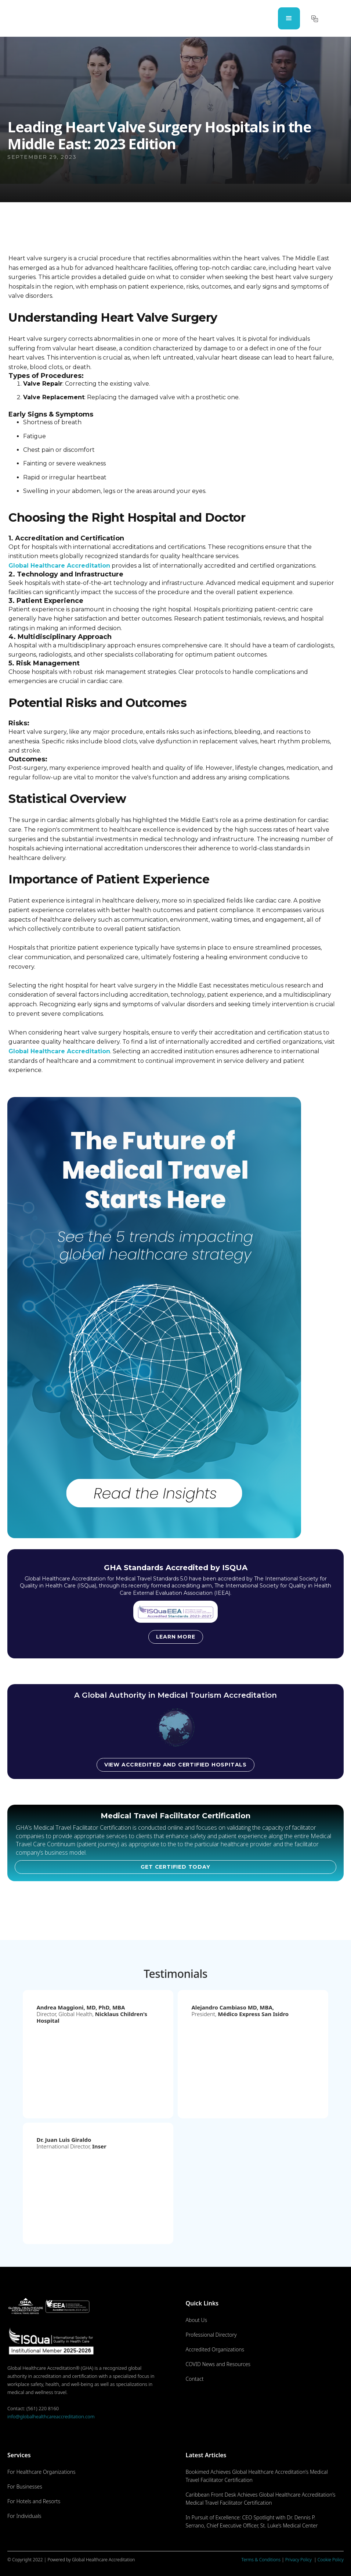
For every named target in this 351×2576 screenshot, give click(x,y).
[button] (289, 18)
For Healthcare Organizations (41, 2471)
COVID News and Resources (217, 2364)
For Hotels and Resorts (33, 2501)
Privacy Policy (299, 2560)
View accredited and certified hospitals (175, 1764)
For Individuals (24, 2515)
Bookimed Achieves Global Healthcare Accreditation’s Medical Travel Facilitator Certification (256, 2475)
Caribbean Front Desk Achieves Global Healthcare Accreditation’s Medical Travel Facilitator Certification (260, 2498)
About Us (196, 2319)
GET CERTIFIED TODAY (175, 1867)
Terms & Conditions (261, 2560)
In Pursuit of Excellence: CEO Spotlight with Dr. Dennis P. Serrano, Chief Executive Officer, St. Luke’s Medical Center (251, 2521)
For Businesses (24, 2486)
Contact (194, 2378)
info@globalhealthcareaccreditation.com (51, 2416)
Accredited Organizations (214, 2349)
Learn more (175, 1636)
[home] (38, 18)
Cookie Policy (331, 2560)
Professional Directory (210, 2334)
